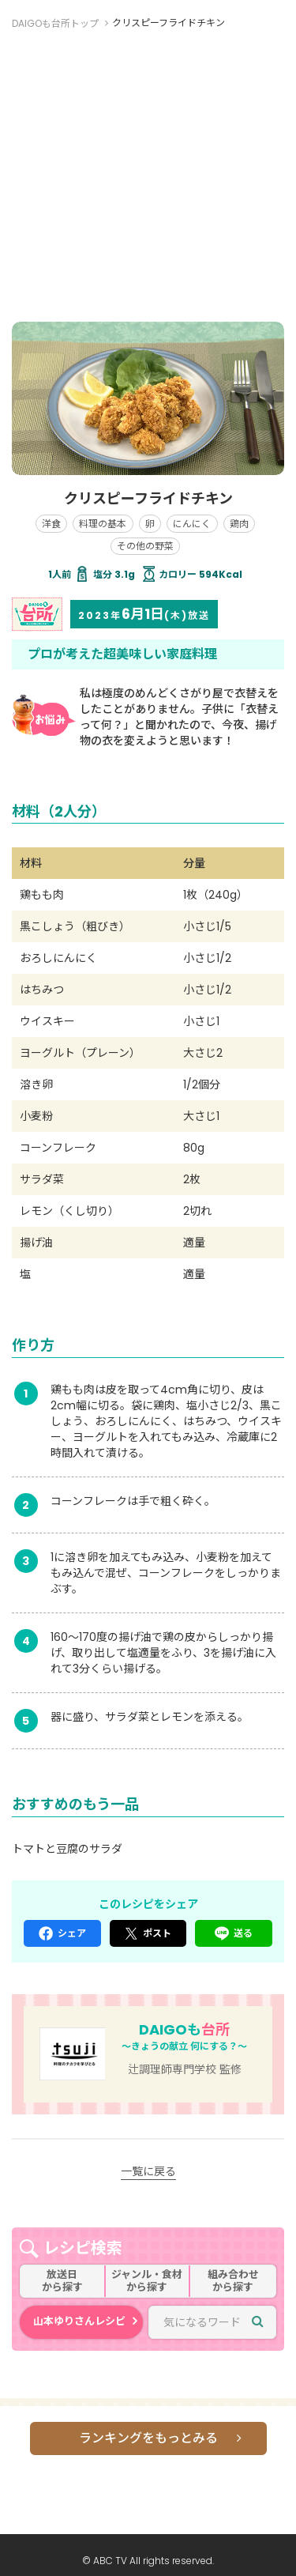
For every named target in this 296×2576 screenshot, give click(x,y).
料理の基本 (102, 523)
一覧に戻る (148, 2171)
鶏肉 (239, 523)
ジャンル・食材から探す (146, 2281)
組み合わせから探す (233, 2281)
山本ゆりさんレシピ (79, 2321)
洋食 (51, 523)
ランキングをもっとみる (148, 2438)
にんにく (192, 523)
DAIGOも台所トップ (55, 23)
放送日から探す (62, 2281)
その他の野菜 (145, 546)
